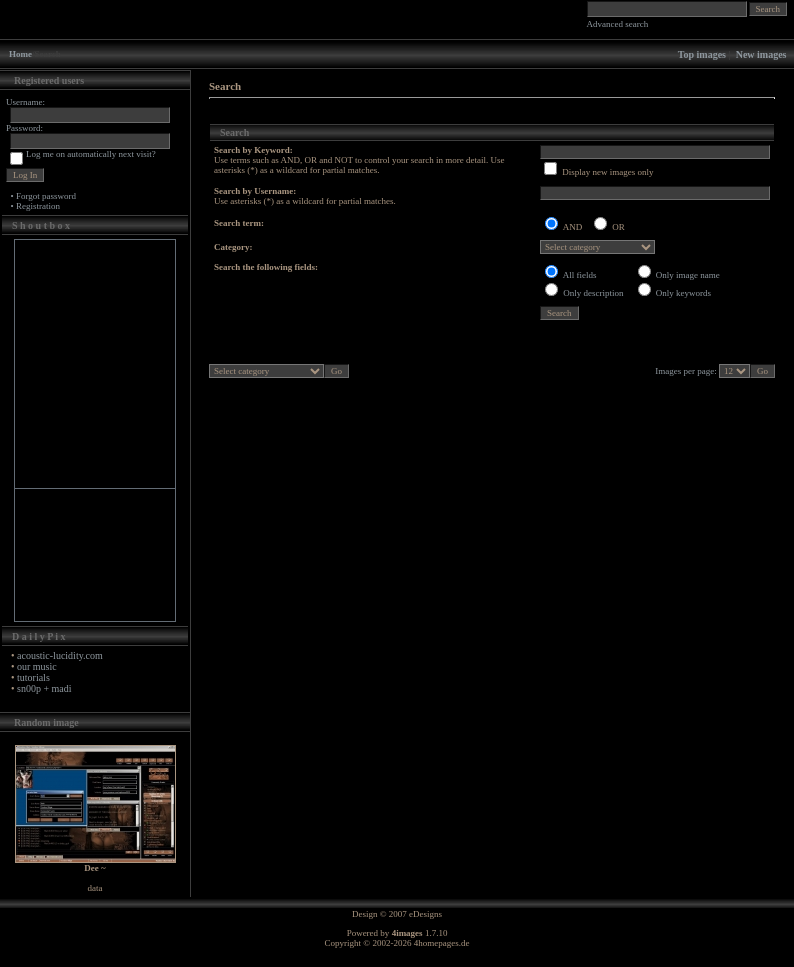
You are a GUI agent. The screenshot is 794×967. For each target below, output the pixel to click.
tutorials (33, 677)
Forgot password (46, 196)
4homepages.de (442, 943)
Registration (38, 206)
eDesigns (425, 914)
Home (20, 54)
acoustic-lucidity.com (60, 655)
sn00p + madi (44, 688)
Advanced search (618, 24)
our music (37, 666)
